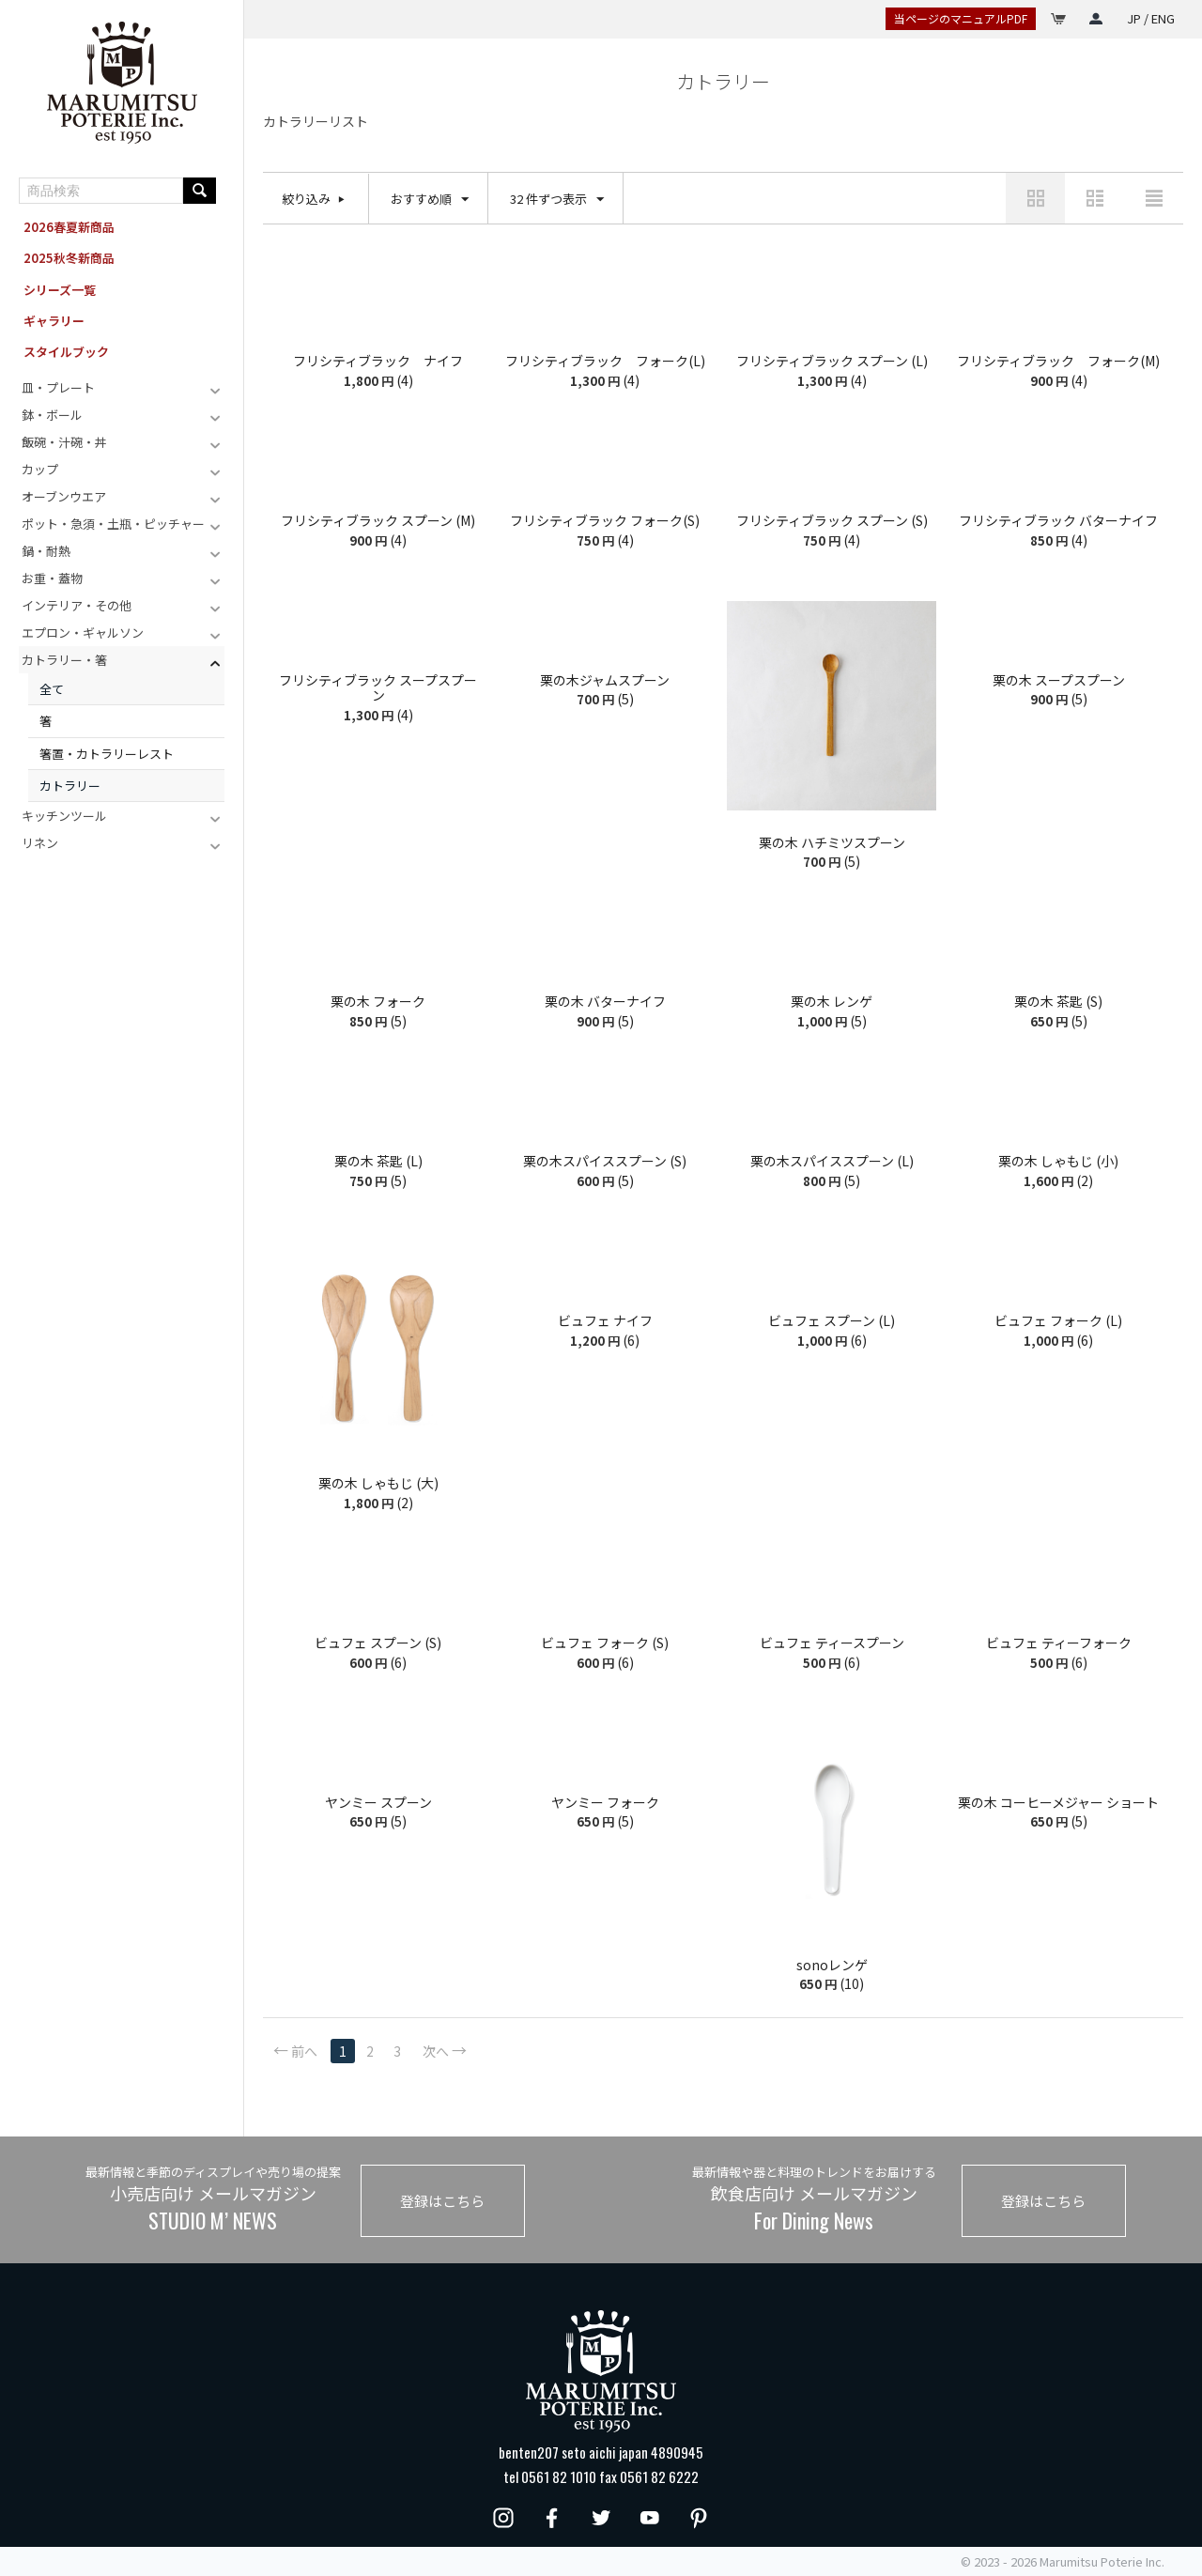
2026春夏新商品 (69, 227)
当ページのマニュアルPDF (960, 18)
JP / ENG (1151, 18)
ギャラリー (54, 321)
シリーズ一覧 (59, 290)
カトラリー (69, 785)
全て (51, 689)
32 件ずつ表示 (557, 199)
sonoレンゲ (832, 1965)
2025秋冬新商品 (69, 258)
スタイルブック (66, 352)
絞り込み (306, 199)
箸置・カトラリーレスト (106, 754)
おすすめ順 (430, 199)
